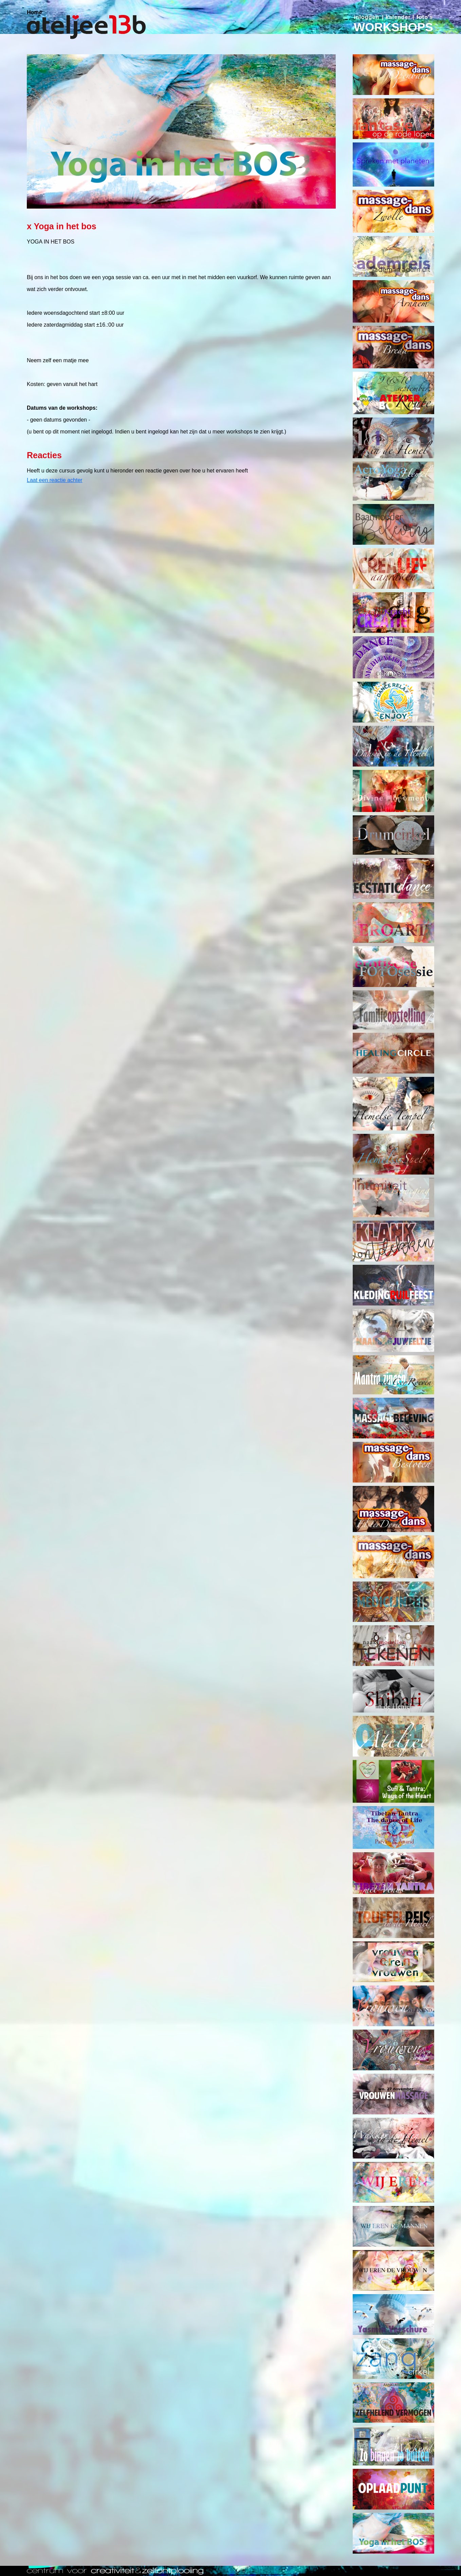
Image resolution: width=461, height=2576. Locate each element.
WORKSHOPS (393, 27)
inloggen (366, 17)
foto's (425, 17)
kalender (398, 17)
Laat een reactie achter (54, 480)
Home (34, 12)
